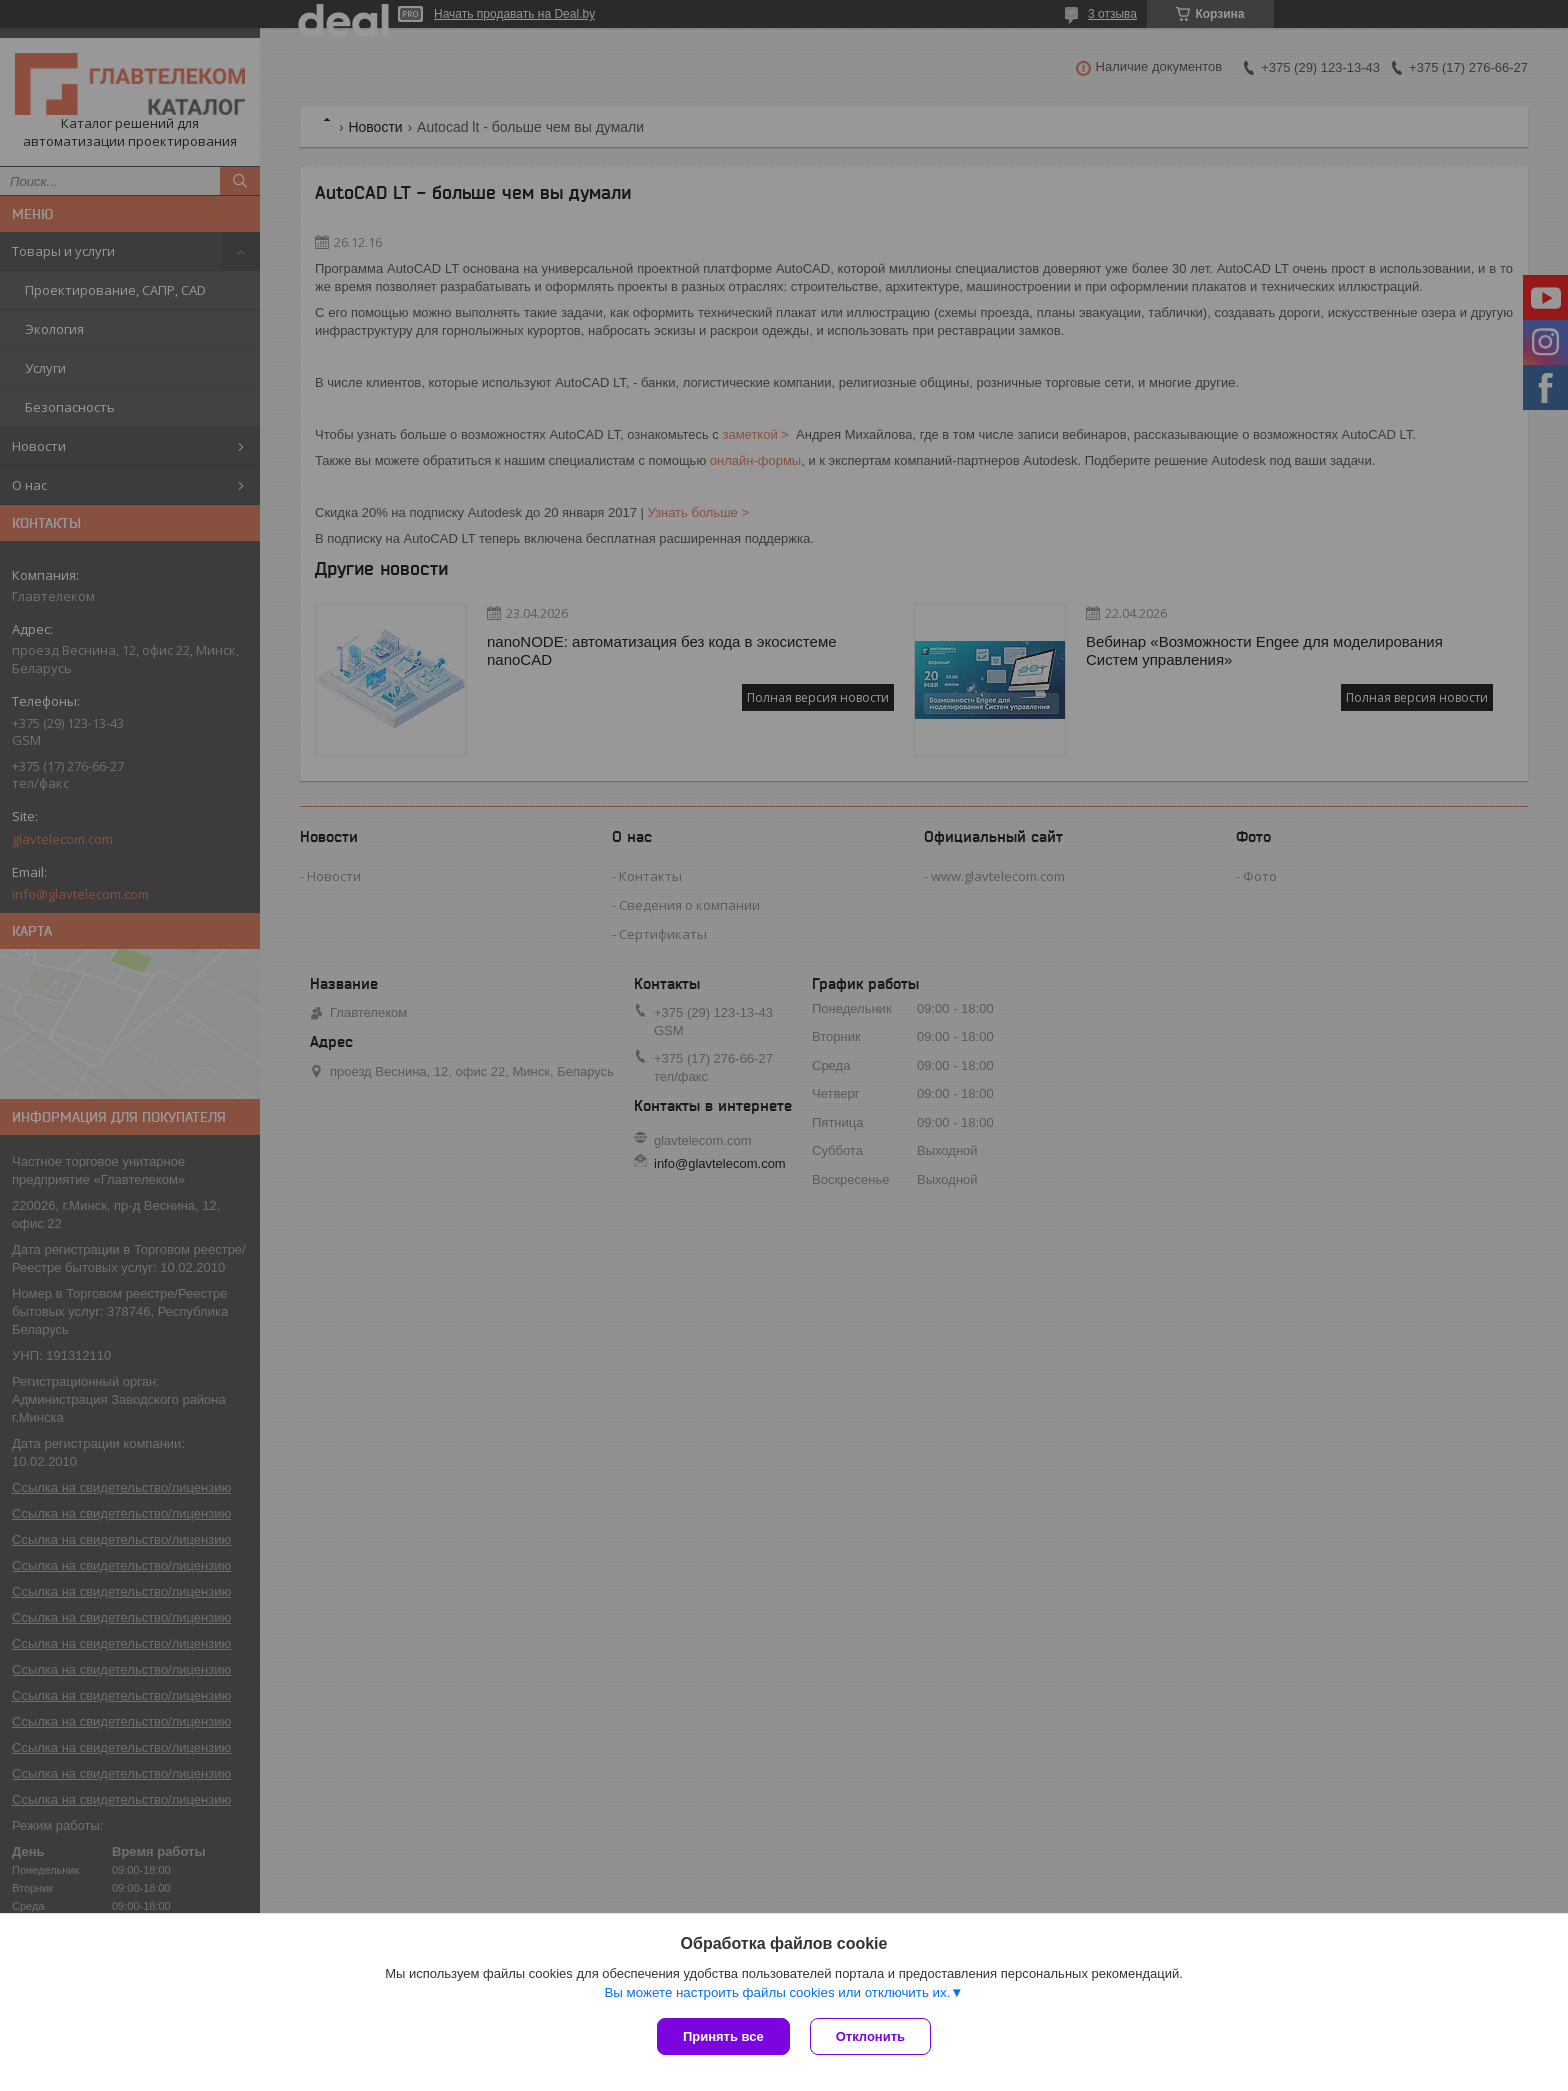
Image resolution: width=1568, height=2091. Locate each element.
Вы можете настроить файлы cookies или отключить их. (777, 1992)
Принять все (723, 2036)
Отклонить (870, 2036)
